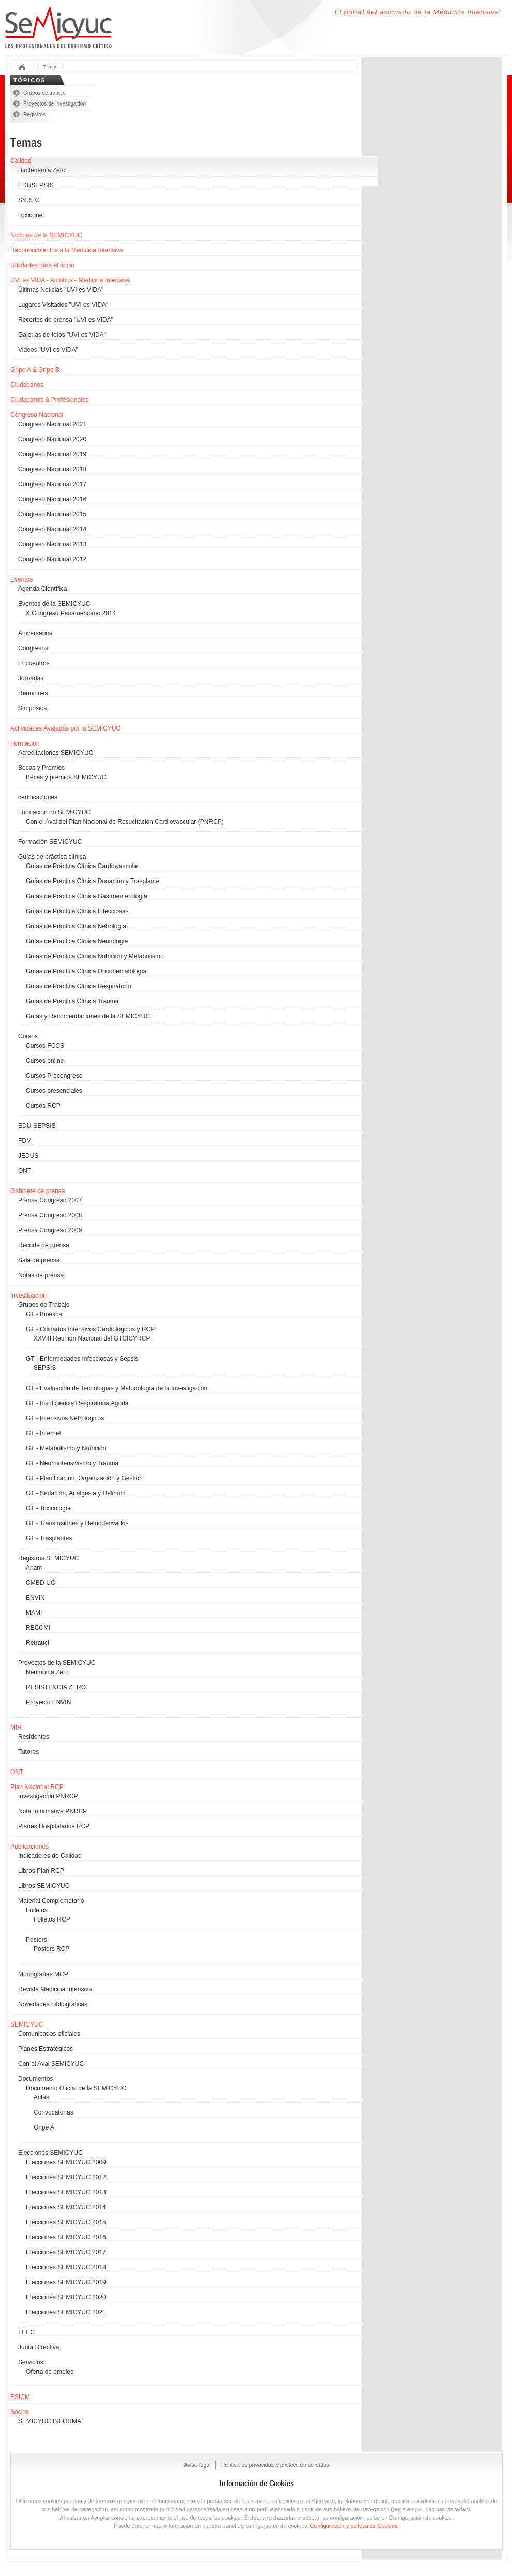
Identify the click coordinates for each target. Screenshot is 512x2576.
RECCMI (38, 1627)
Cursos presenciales (54, 1090)
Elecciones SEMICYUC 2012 (66, 2177)
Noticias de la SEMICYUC (46, 235)
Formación (25, 743)
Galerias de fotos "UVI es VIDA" (62, 334)
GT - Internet (43, 1433)
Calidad (21, 161)
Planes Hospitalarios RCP (53, 1826)
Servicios (30, 2362)
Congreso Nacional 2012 (52, 559)
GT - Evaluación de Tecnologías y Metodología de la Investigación (116, 1388)
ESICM (20, 2397)
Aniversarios (35, 633)
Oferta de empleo (50, 2371)
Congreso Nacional (36, 415)
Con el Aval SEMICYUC (51, 2063)
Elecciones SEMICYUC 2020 (66, 2297)
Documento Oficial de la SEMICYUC (76, 2088)
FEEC (26, 2332)
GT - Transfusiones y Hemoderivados (77, 1523)
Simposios (32, 708)
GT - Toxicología (48, 1508)
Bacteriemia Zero (41, 170)
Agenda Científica (42, 588)
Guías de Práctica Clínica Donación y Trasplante (92, 881)
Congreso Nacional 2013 (52, 544)
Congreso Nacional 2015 (52, 514)
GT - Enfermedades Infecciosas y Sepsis (82, 1358)
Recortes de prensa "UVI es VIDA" (65, 319)
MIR (16, 1727)
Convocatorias (53, 2112)
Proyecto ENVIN (48, 1702)
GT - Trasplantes (49, 1538)
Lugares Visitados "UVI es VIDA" (63, 304)
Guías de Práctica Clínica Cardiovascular (82, 866)
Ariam (34, 1567)
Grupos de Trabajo (43, 1304)
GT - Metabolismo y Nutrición (66, 1448)
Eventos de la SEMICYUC (54, 603)
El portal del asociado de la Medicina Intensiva (417, 12)
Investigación (28, 1295)
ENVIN (35, 1597)
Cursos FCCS (45, 1045)
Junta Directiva (38, 2347)
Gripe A (44, 2127)
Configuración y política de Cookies (354, 2526)
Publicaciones (29, 1846)
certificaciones (37, 797)
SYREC (28, 200)
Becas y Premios (41, 767)
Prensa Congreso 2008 (50, 1215)
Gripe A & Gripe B (34, 370)
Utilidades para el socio (42, 265)
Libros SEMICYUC (43, 1885)
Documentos (35, 2078)
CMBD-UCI (41, 1582)
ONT (24, 1170)
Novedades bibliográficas (52, 2004)
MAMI (34, 1612)
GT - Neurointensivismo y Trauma (72, 1463)
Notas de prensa (41, 1275)
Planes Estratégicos (45, 2048)
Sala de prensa (39, 1260)
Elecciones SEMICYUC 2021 (66, 2312)
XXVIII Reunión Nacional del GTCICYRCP (92, 1338)
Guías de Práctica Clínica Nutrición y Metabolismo (95, 956)
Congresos (33, 648)
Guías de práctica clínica (52, 856)
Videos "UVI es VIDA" (48, 349)
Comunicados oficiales (49, 2033)
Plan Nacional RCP (37, 1787)
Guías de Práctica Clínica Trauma (72, 1001)
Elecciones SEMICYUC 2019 (66, 2282)
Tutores (28, 1751)
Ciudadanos (26, 385)
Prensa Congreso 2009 (50, 1230)
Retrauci (37, 1642)
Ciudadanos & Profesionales (49, 400)
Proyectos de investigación (54, 104)
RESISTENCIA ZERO (56, 1687)
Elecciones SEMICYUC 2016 (66, 2237)
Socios (19, 2412)
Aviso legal (197, 2465)
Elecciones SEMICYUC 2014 (66, 2207)
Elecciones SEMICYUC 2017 (66, 2252)
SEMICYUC (26, 2024)
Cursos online (45, 1060)
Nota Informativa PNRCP (52, 1811)
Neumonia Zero (47, 1672)
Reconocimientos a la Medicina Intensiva (66, 250)
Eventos (21, 579)
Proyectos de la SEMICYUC (56, 1662)
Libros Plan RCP (41, 1870)
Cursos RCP (43, 1105)
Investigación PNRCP (48, 1796)
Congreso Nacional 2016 (52, 499)
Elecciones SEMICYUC (50, 2152)
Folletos (37, 1910)
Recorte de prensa (43, 1245)
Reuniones (33, 693)
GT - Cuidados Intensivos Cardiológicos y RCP (90, 1329)
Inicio (25, 67)
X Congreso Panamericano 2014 (71, 613)
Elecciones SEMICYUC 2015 (66, 2222)
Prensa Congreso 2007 (50, 1200)
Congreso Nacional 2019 (52, 454)
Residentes (33, 1736)
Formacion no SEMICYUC (54, 812)
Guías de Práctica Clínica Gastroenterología (86, 896)
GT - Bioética (44, 1314)
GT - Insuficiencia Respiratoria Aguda (77, 1403)
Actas (41, 2097)
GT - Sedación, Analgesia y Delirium (76, 1493)
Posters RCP (51, 1949)
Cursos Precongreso (54, 1075)
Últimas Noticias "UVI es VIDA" (60, 289)
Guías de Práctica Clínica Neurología (77, 941)
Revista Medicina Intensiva (55, 1989)
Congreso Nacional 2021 (52, 424)
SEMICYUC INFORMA (49, 2421)
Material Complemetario (51, 1900)
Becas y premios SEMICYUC (66, 777)
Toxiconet (31, 215)
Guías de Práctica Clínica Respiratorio (78, 986)
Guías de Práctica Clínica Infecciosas (77, 911)
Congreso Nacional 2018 (52, 469)
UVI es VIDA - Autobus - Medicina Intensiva (70, 280)
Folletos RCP (52, 1919)
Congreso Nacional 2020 (52, 439)
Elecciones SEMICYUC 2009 (66, 2162)
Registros (34, 114)
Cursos (28, 1036)
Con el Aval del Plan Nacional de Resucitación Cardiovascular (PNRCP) (125, 821)
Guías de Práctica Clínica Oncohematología (86, 971)
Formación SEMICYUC (50, 841)
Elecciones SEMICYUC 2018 (66, 2267)
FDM (25, 1140)
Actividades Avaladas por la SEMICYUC (65, 728)
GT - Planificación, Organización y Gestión (84, 1478)
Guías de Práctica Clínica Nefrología (76, 926)
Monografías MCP (43, 1974)
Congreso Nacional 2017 (52, 484)
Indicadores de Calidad (50, 1855)
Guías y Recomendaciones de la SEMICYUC (88, 1016)
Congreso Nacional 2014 (52, 529)
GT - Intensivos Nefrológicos (65, 1418)
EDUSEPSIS (36, 185)
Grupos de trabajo (44, 93)
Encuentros (34, 663)
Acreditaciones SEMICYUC (55, 752)
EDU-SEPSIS (37, 1125)
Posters (36, 1939)
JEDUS (28, 1155)
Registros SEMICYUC (48, 1558)
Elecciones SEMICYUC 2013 (66, 2192)
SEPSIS (45, 1368)
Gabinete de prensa (37, 1191)
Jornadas (30, 678)
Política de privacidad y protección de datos (275, 2465)
